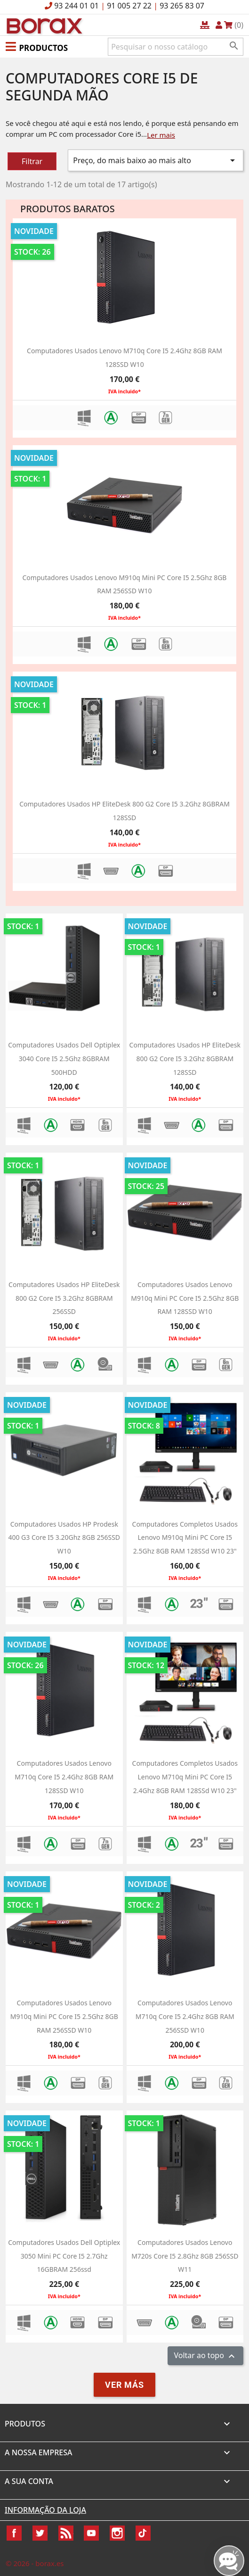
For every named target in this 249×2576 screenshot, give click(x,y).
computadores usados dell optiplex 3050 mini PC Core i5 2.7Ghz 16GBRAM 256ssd (64, 2256)
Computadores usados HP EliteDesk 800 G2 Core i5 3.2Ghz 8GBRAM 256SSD (64, 1298)
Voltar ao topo (205, 2356)
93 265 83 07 (182, 5)
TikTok (143, 2533)
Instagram (117, 2533)
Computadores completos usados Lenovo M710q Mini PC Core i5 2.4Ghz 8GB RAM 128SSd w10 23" (185, 1777)
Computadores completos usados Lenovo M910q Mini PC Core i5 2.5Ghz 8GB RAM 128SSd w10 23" (185, 1538)
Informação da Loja (45, 2510)
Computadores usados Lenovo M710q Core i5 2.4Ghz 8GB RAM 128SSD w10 (64, 1777)
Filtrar (32, 161)
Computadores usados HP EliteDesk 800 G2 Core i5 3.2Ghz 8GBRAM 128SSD (185, 1058)
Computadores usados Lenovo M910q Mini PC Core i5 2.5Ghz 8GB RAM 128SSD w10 (185, 1298)
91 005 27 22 (129, 5)
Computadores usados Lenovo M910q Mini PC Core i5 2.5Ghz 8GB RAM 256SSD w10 (64, 2016)
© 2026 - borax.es (35, 2563)
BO (43, 25)
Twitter (40, 2533)
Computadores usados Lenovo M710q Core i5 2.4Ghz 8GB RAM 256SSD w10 (185, 2016)
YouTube (91, 2533)
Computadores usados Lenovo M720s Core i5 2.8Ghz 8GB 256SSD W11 (184, 2256)
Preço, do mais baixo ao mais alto (155, 160)
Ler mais (161, 135)
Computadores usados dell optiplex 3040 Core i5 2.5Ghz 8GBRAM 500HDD (64, 1058)
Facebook (14, 2533)
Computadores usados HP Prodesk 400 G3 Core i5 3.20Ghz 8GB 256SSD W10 (64, 1538)
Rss (65, 2533)
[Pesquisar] (175, 47)
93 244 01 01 (76, 5)
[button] (37, 46)
